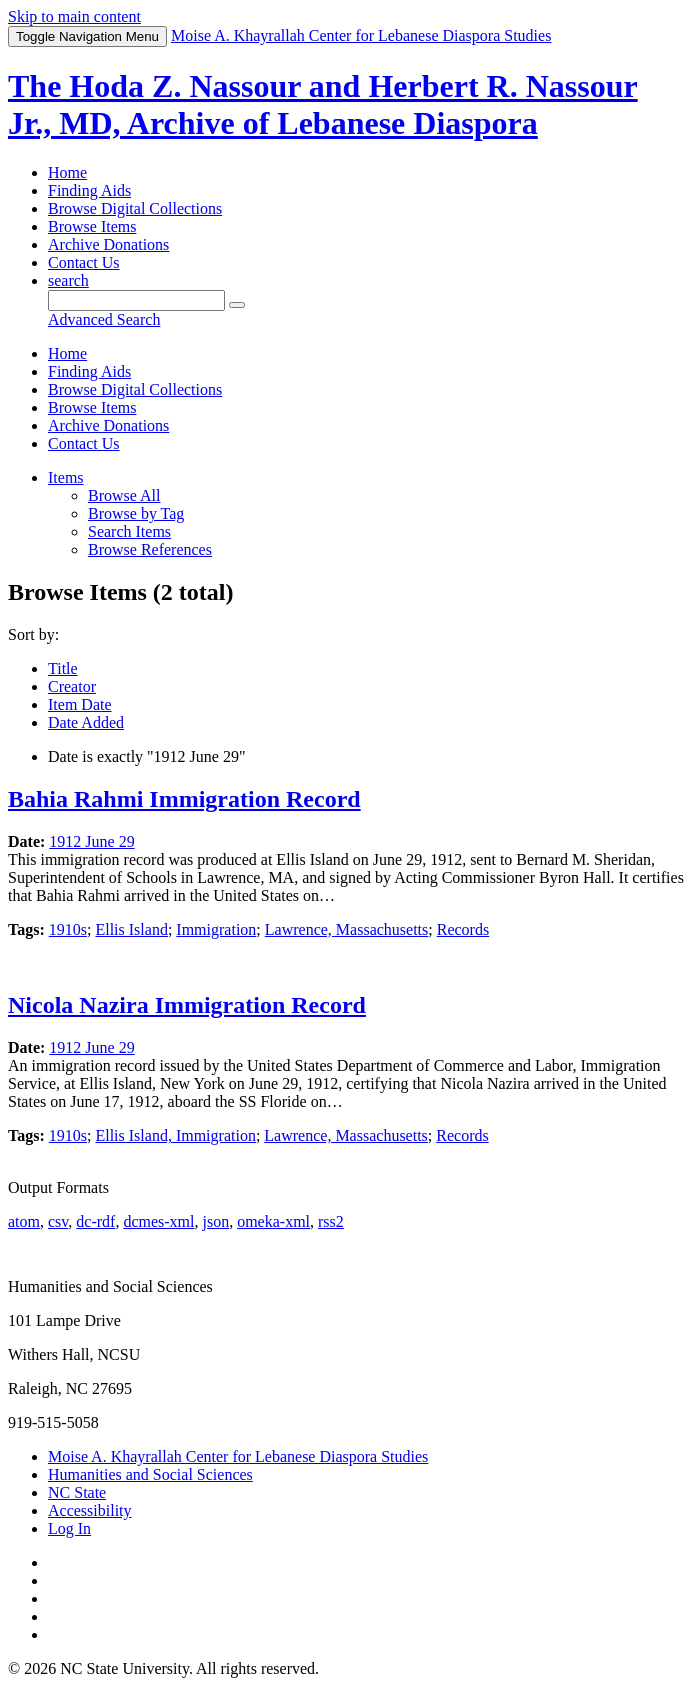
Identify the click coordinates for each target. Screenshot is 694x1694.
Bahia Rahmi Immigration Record (184, 799)
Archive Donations (108, 244)
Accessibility (90, 1510)
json (215, 1221)
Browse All (124, 495)
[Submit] (237, 305)
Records (463, 929)
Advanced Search (104, 319)
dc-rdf (95, 1221)
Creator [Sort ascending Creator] (72, 686)
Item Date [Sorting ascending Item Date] (80, 704)
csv (58, 1221)
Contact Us (84, 262)
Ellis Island (131, 929)
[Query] (136, 300)
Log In (69, 1528)
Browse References (150, 549)
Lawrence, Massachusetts (347, 929)
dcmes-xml (158, 1221)
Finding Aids (89, 190)
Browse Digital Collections (135, 208)
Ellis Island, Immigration (175, 1135)
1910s (68, 929)
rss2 (331, 1221)
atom (24, 1221)
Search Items (129, 531)
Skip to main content (74, 16)
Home (67, 172)
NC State (77, 1492)
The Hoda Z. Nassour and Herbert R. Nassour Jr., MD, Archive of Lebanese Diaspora (323, 104)
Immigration (216, 929)
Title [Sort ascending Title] (63, 668)
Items (66, 477)
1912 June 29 (91, 841)
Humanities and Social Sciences (150, 1474)
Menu (87, 36)
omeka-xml (273, 1221)
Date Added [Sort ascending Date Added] (86, 722)
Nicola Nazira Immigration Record (187, 1005)
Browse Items (92, 226)
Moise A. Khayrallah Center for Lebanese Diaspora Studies (238, 1456)
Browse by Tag (136, 513)
